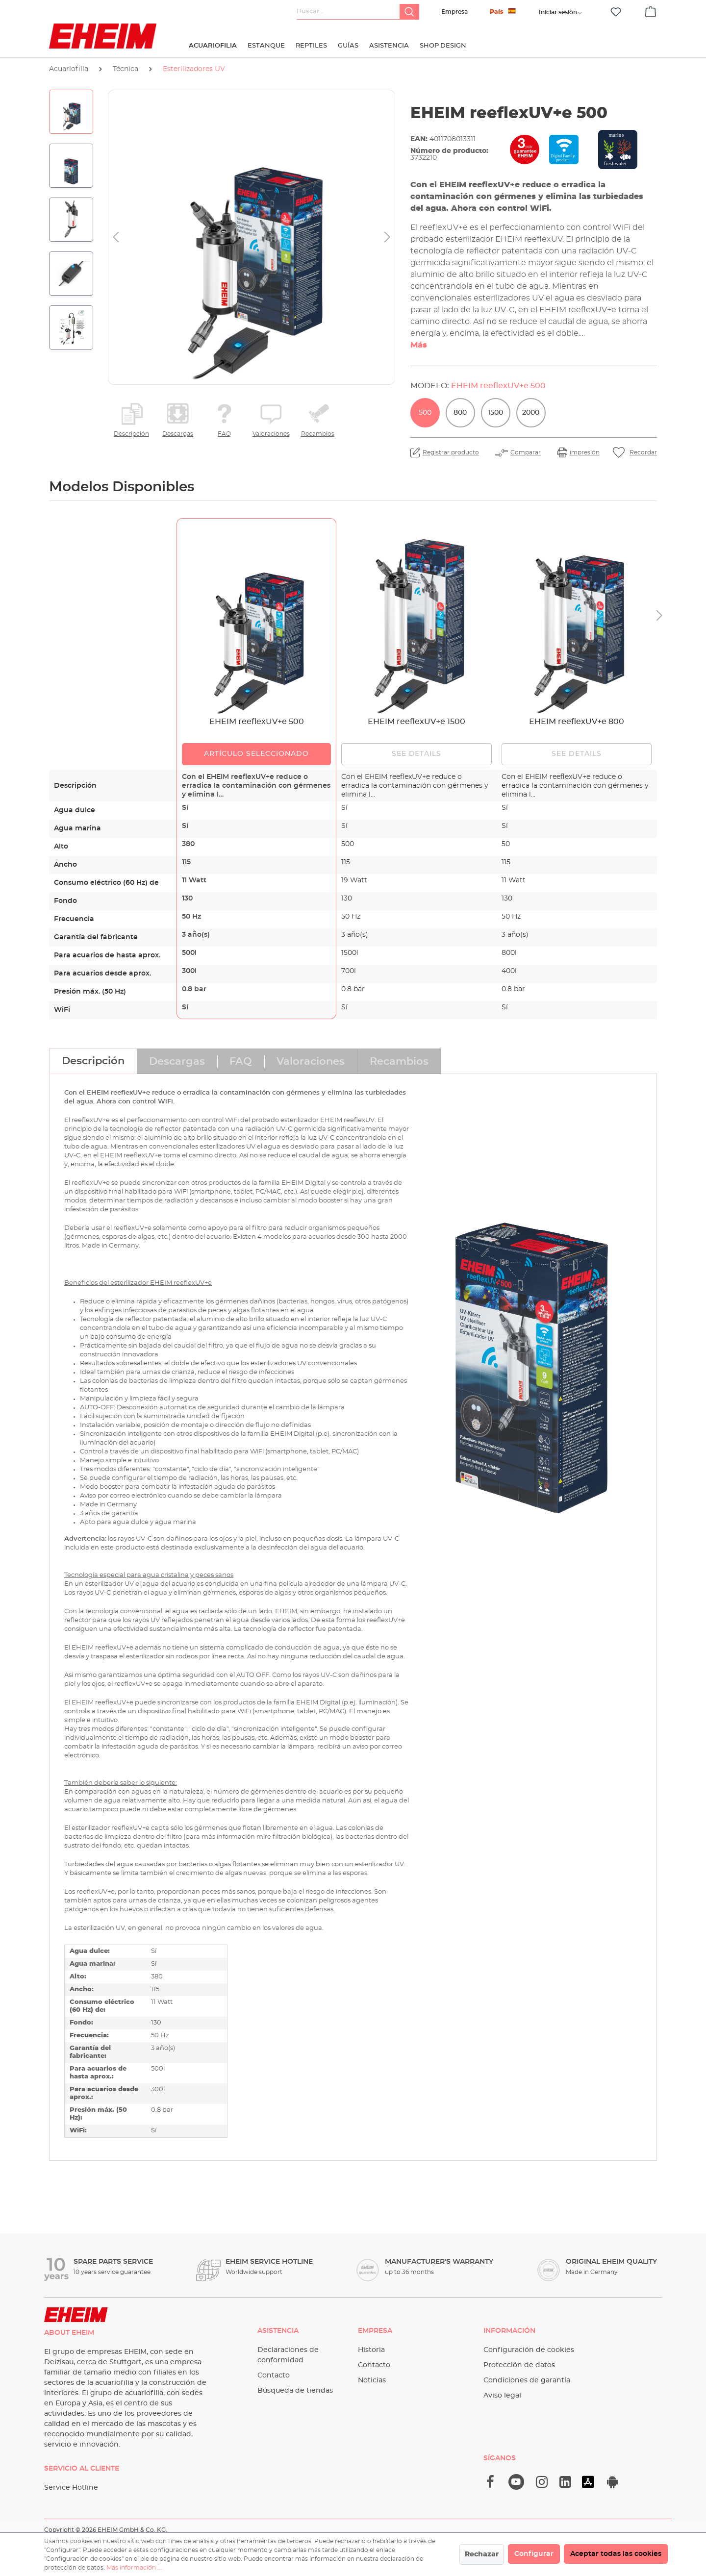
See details (417, 753)
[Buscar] (409, 12)
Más (418, 345)
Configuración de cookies (528, 2350)
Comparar (525, 452)
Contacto (273, 2375)
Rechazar (482, 2554)
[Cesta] (650, 10)
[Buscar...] (348, 12)
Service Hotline (71, 2487)
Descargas (177, 434)
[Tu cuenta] (558, 12)
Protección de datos (519, 2365)
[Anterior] (115, 237)
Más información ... (134, 2568)
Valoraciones (271, 434)
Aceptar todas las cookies (615, 2554)
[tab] (93, 1061)
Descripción (131, 434)
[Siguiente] (387, 237)
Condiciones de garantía (526, 2380)
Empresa (454, 12)
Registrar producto (451, 452)
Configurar (534, 2554)
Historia (371, 2350)
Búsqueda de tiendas (295, 2390)
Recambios (317, 434)
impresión (585, 452)
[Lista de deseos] (616, 12)
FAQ (224, 434)
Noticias (372, 2380)
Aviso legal (502, 2395)
